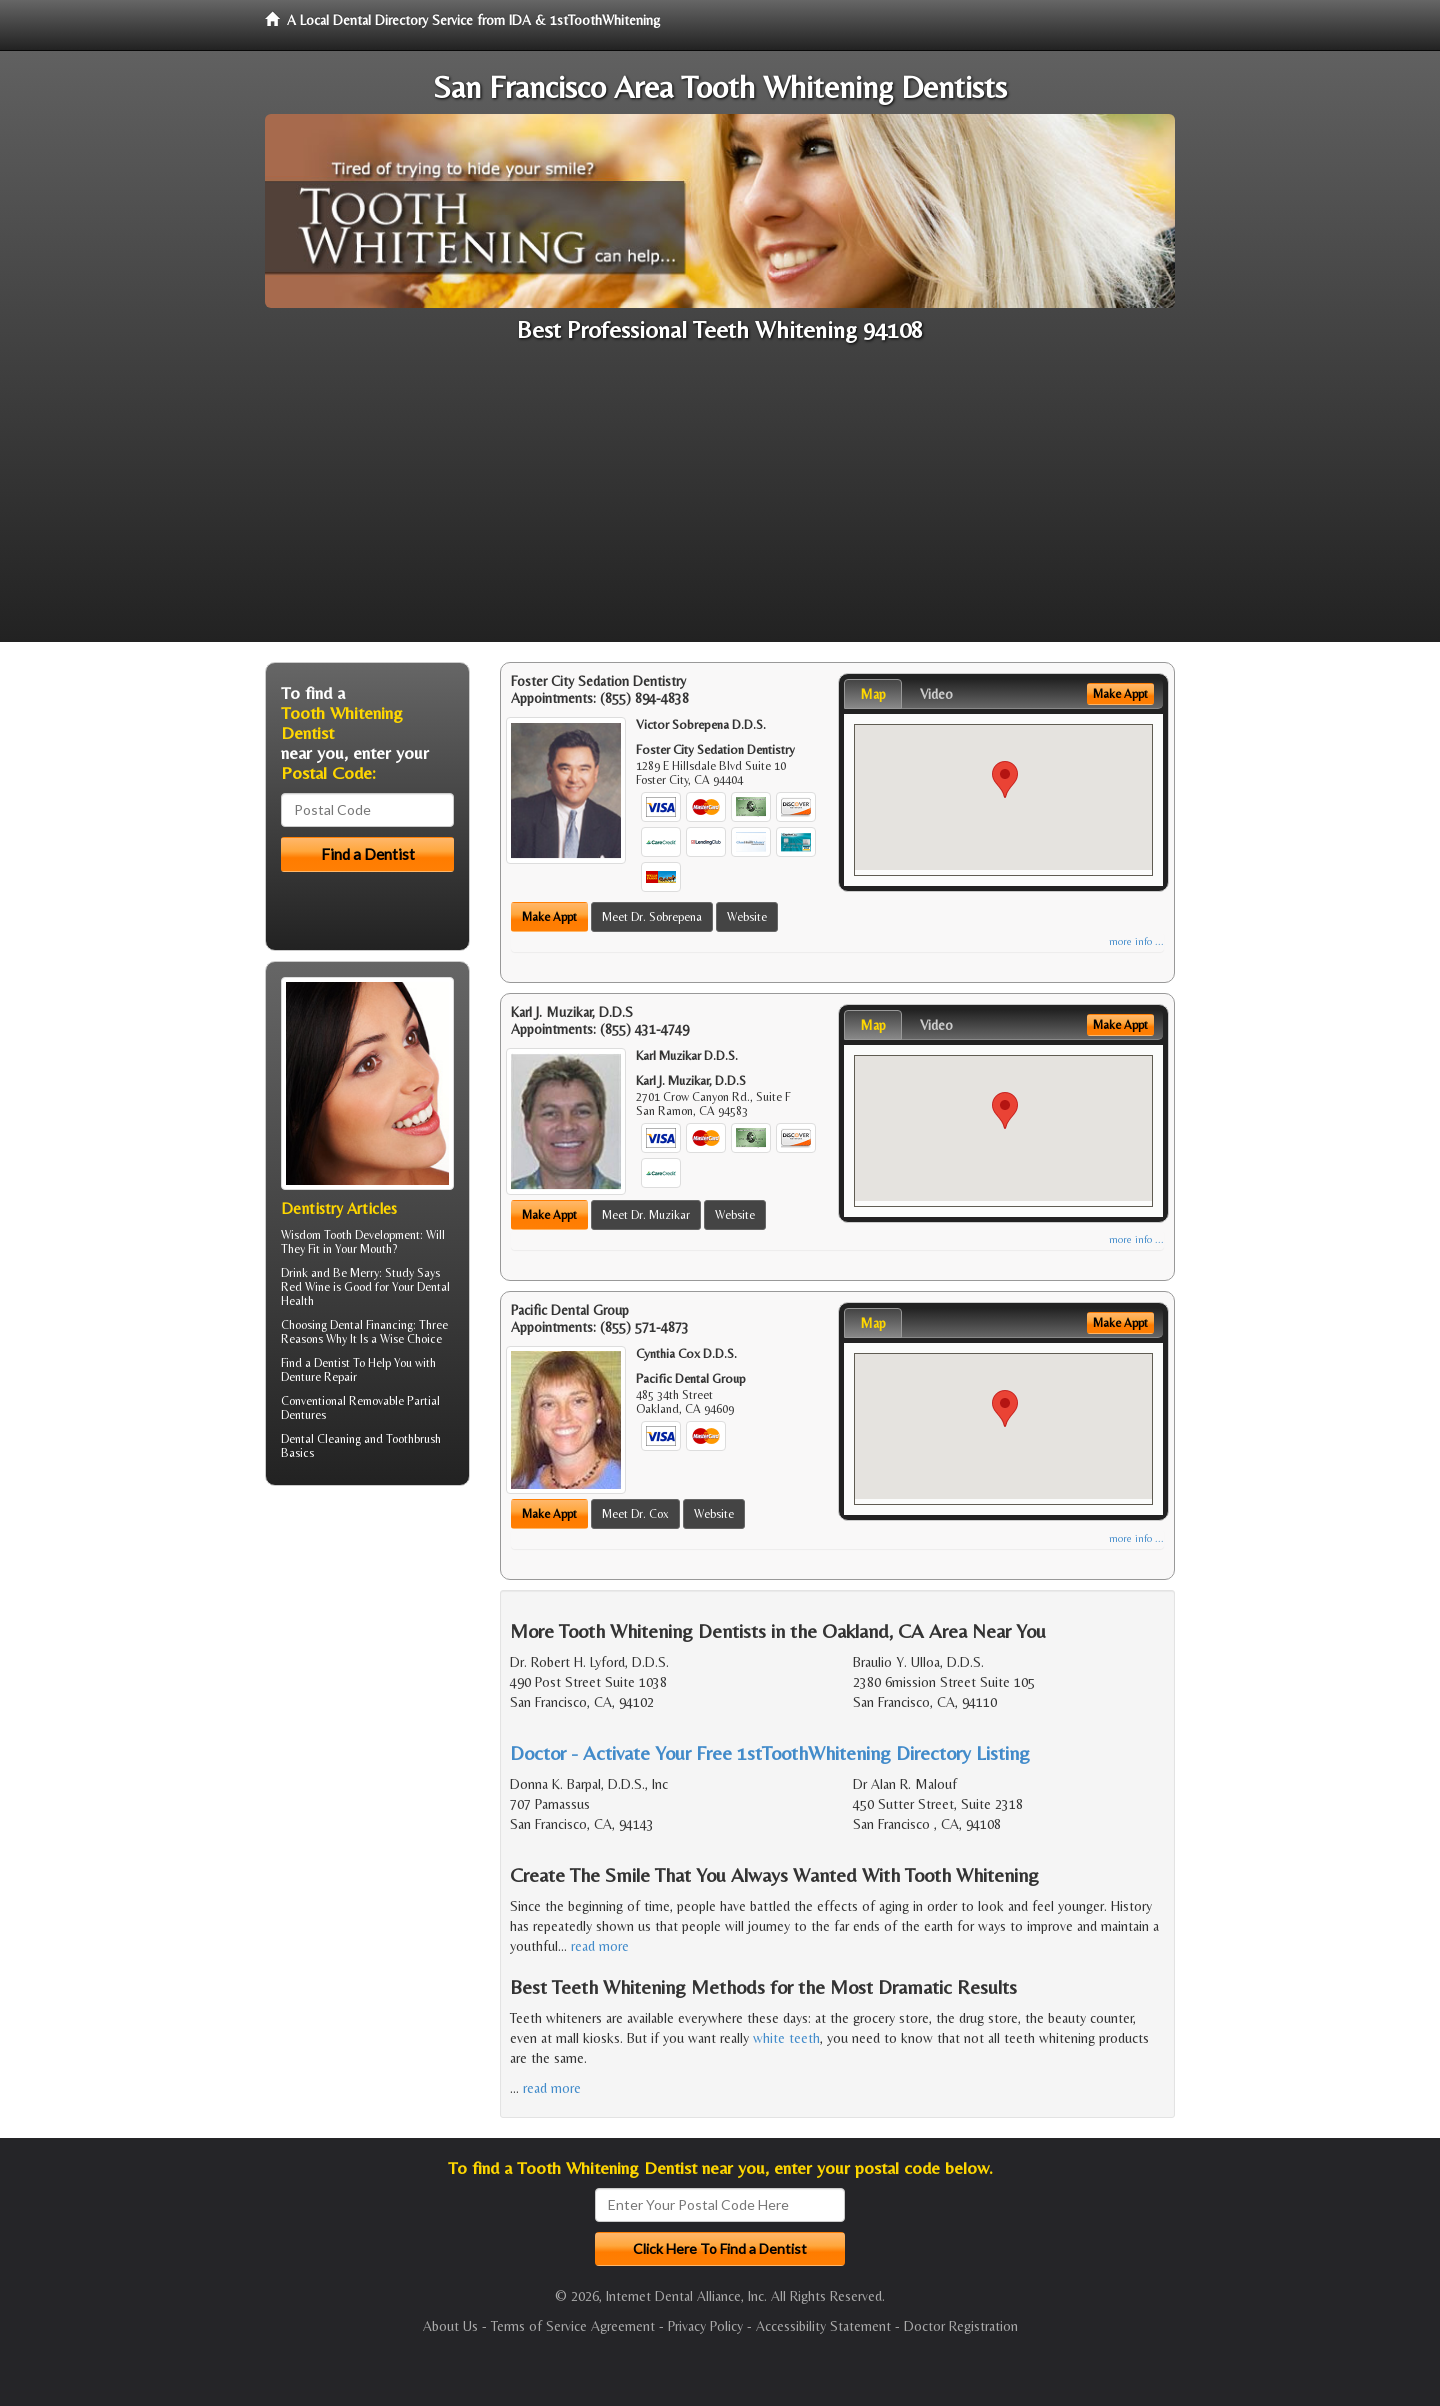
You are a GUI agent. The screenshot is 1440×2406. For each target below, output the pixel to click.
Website (747, 917)
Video (936, 694)
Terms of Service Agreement (573, 2326)
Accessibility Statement (823, 2326)
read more (600, 1946)
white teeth (786, 2038)
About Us (450, 2326)
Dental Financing (371, 1325)
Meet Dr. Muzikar (646, 1215)
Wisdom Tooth (316, 1235)
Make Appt (549, 917)
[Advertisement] (720, 502)
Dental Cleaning (321, 1439)
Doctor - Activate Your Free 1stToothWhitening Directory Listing (770, 1752)
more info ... (1136, 941)
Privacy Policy (705, 2326)
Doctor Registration (961, 2326)
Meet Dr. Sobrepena (652, 917)
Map (873, 694)
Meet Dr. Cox (635, 1514)
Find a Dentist (315, 1363)
